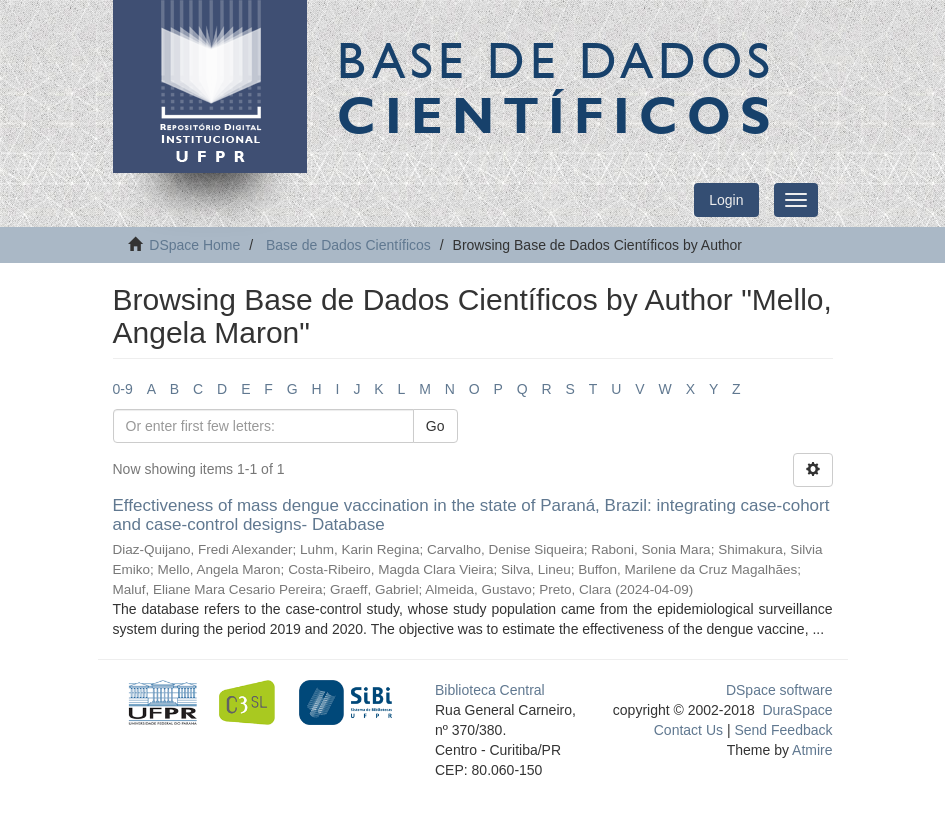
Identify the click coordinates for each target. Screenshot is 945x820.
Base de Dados (558, 87)
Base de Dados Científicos (348, 245)
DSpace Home (194, 245)
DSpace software (779, 690)
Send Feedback (783, 730)
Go (435, 426)
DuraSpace (797, 710)
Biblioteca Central (490, 690)
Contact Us (688, 730)
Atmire (811, 750)
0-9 (123, 389)
